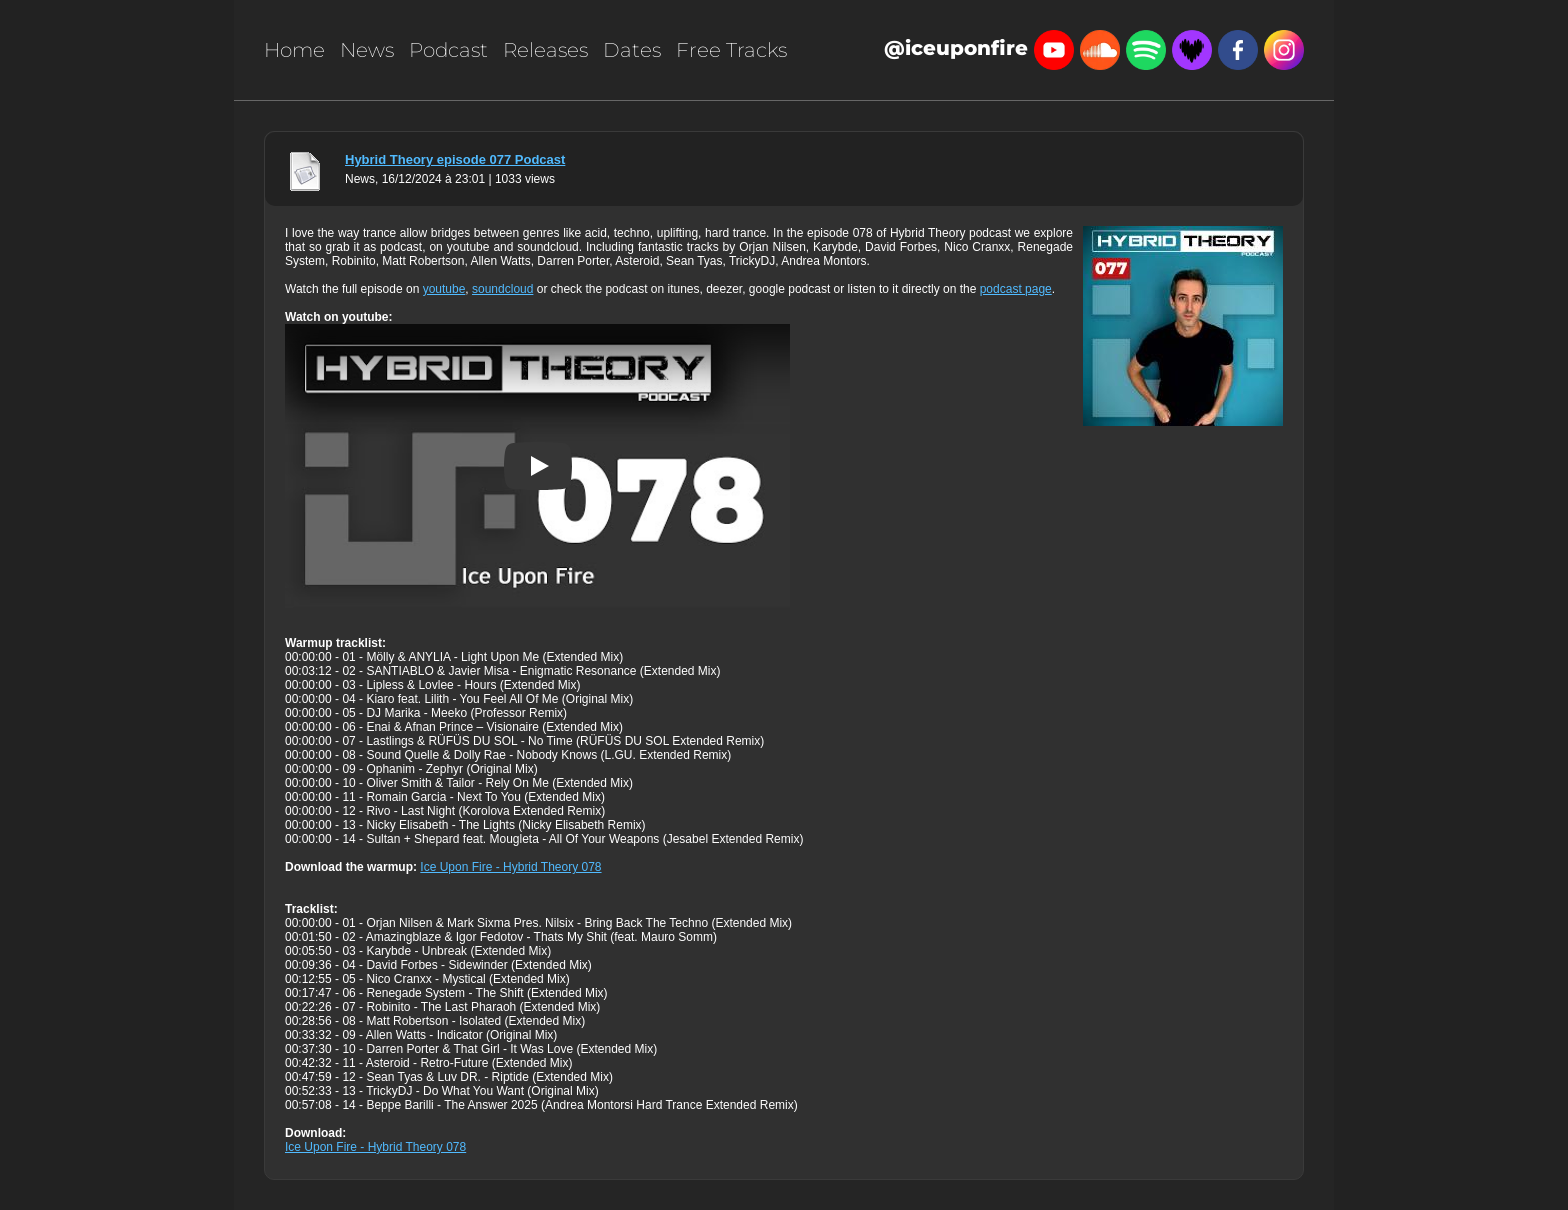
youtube (444, 289)
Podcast (448, 50)
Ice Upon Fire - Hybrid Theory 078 (510, 867)
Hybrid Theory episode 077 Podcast (455, 159)
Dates (632, 50)
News (367, 50)
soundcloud (502, 289)
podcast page (1016, 289)
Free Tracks (731, 50)
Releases (545, 50)
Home (294, 50)
